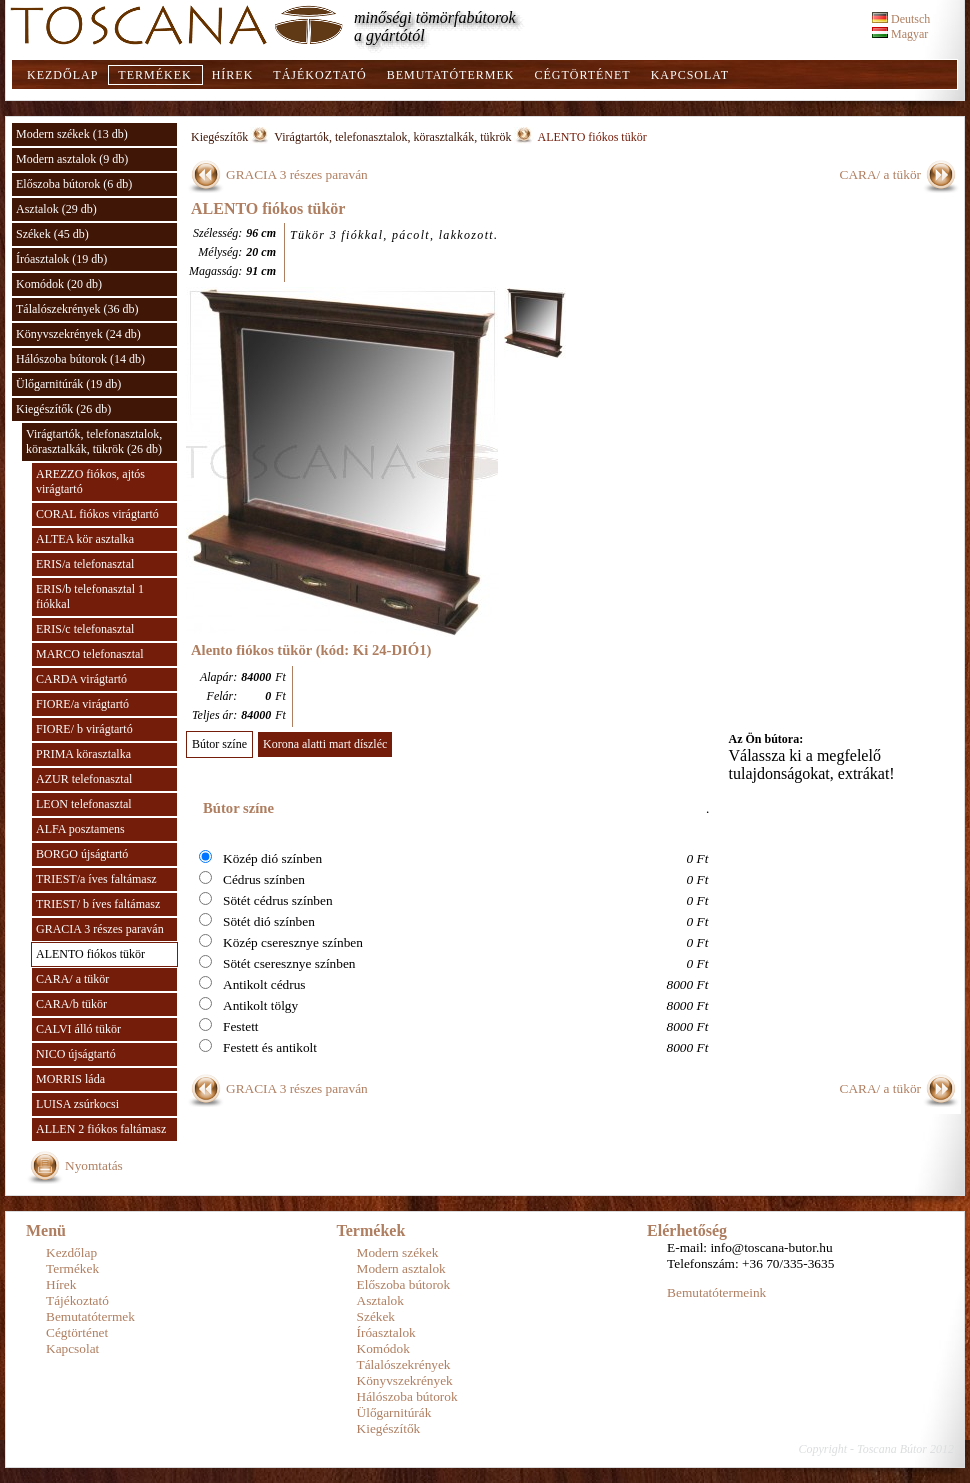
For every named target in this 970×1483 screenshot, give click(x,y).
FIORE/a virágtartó (82, 704)
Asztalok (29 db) (56, 209)
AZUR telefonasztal (84, 779)
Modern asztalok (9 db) (72, 159)
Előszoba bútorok (404, 1284)
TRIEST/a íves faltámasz (96, 879)
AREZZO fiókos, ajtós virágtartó (90, 481)
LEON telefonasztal (84, 804)
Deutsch (901, 19)
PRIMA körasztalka (83, 754)
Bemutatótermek (451, 75)
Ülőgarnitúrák (394, 1412)
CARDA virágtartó (81, 679)
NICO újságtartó (76, 1054)
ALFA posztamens (80, 829)
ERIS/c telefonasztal (85, 629)
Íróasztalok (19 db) (61, 259)
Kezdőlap (62, 75)
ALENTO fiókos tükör (90, 954)
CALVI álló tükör (78, 1029)
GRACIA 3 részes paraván (100, 929)
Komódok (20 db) (59, 284)
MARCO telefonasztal (90, 654)
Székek (376, 1316)
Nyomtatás (94, 1165)
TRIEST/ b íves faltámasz (98, 904)
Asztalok (380, 1300)
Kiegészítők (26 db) (63, 409)
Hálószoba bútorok (407, 1396)
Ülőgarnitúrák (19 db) (68, 384)
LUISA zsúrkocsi (77, 1104)
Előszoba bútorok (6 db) (74, 184)
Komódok (383, 1348)
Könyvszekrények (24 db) (78, 334)
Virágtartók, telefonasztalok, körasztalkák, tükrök (392, 137)
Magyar (900, 34)
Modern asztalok (401, 1268)
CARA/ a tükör (72, 979)
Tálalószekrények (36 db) (77, 309)
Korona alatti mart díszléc (325, 744)
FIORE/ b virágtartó (84, 729)
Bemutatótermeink (716, 1292)
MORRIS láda (70, 1079)
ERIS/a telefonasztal (85, 564)
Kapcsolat (690, 75)
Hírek (233, 75)
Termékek (154, 75)
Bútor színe (219, 744)
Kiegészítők (219, 137)
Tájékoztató (319, 75)
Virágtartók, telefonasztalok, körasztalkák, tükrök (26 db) (94, 441)
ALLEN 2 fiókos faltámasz (101, 1129)
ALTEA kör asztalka (85, 539)
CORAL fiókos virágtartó (97, 514)
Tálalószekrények (404, 1364)
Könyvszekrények (405, 1380)
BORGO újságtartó (82, 854)
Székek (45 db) (52, 234)
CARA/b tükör (71, 1004)
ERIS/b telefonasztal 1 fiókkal (90, 596)
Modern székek (398, 1252)
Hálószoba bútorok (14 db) (80, 359)
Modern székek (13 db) (72, 134)
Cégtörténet (582, 75)
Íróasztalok (386, 1332)
